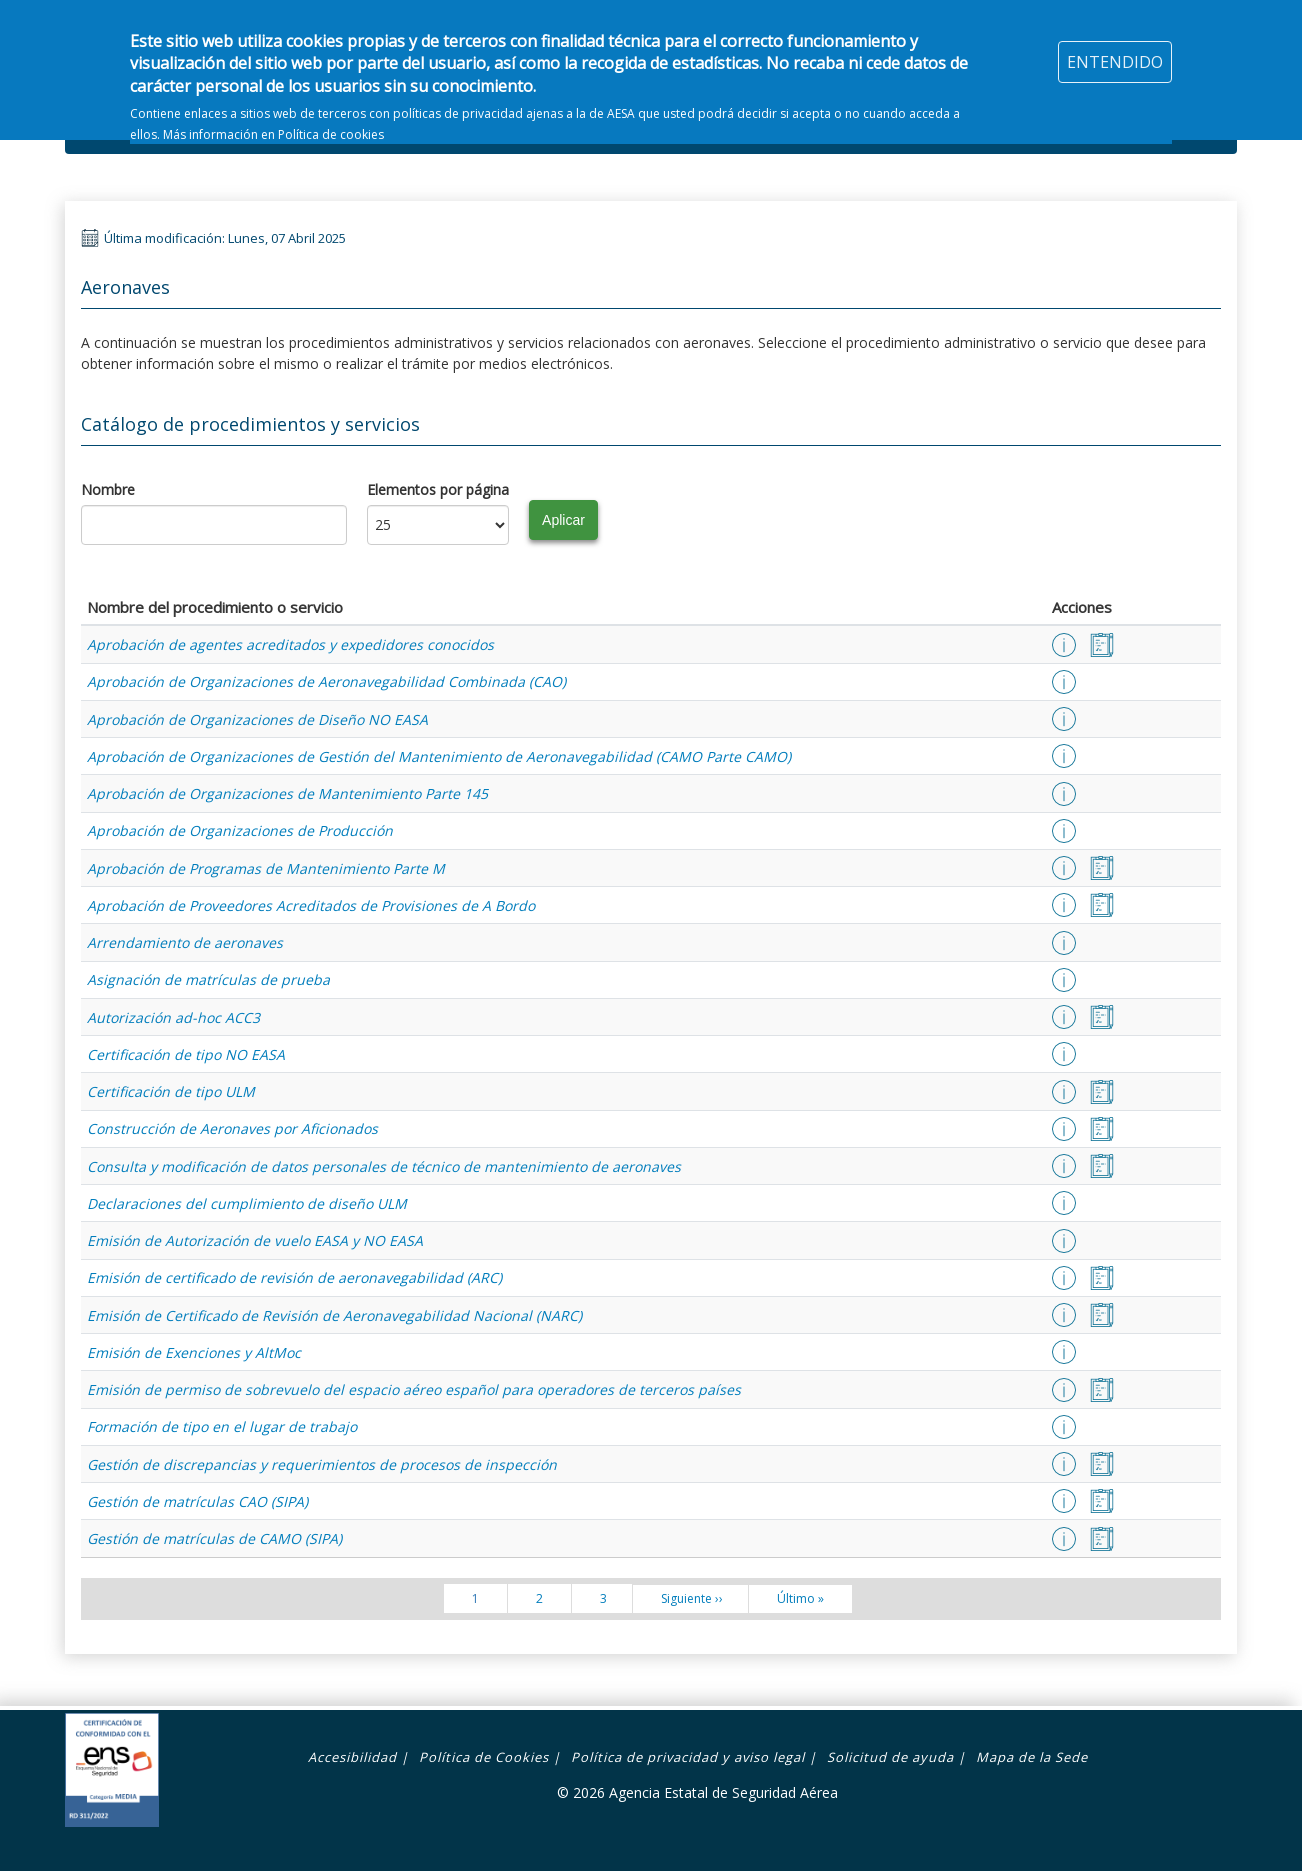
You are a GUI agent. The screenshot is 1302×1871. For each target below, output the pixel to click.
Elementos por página (438, 489)
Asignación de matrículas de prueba (208, 979)
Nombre (108, 489)
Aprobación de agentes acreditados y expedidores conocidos (290, 644)
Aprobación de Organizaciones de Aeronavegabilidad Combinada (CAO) (326, 681)
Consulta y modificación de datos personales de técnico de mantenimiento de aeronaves (384, 1166)
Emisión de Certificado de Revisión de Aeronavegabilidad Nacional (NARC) (334, 1315)
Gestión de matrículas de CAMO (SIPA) (214, 1538)
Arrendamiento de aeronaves (185, 942)
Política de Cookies (484, 1757)
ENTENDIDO (1115, 50)
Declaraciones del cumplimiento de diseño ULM (247, 1203)
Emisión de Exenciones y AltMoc (194, 1352)
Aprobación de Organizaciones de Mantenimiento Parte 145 (287, 793)
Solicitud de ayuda (890, 1757)
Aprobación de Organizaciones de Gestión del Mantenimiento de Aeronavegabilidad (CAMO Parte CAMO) (439, 756)
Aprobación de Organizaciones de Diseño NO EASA (257, 719)
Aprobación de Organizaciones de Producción (240, 830)
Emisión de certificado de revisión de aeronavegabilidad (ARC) (294, 1277)
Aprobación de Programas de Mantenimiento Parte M (266, 868)
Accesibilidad (352, 1757)
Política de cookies (331, 123)
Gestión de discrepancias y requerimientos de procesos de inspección (322, 1464)
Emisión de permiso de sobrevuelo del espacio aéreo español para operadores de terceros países (414, 1389)
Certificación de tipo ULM (171, 1091)
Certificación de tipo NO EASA (186, 1054)
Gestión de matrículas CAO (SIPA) (197, 1501)
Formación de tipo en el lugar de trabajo (222, 1426)
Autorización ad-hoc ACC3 (173, 1017)
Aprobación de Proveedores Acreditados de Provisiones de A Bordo (311, 905)
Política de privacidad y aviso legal (688, 1757)
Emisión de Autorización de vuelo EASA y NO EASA (255, 1240)
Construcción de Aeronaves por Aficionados (232, 1128)
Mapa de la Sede (1032, 1757)
